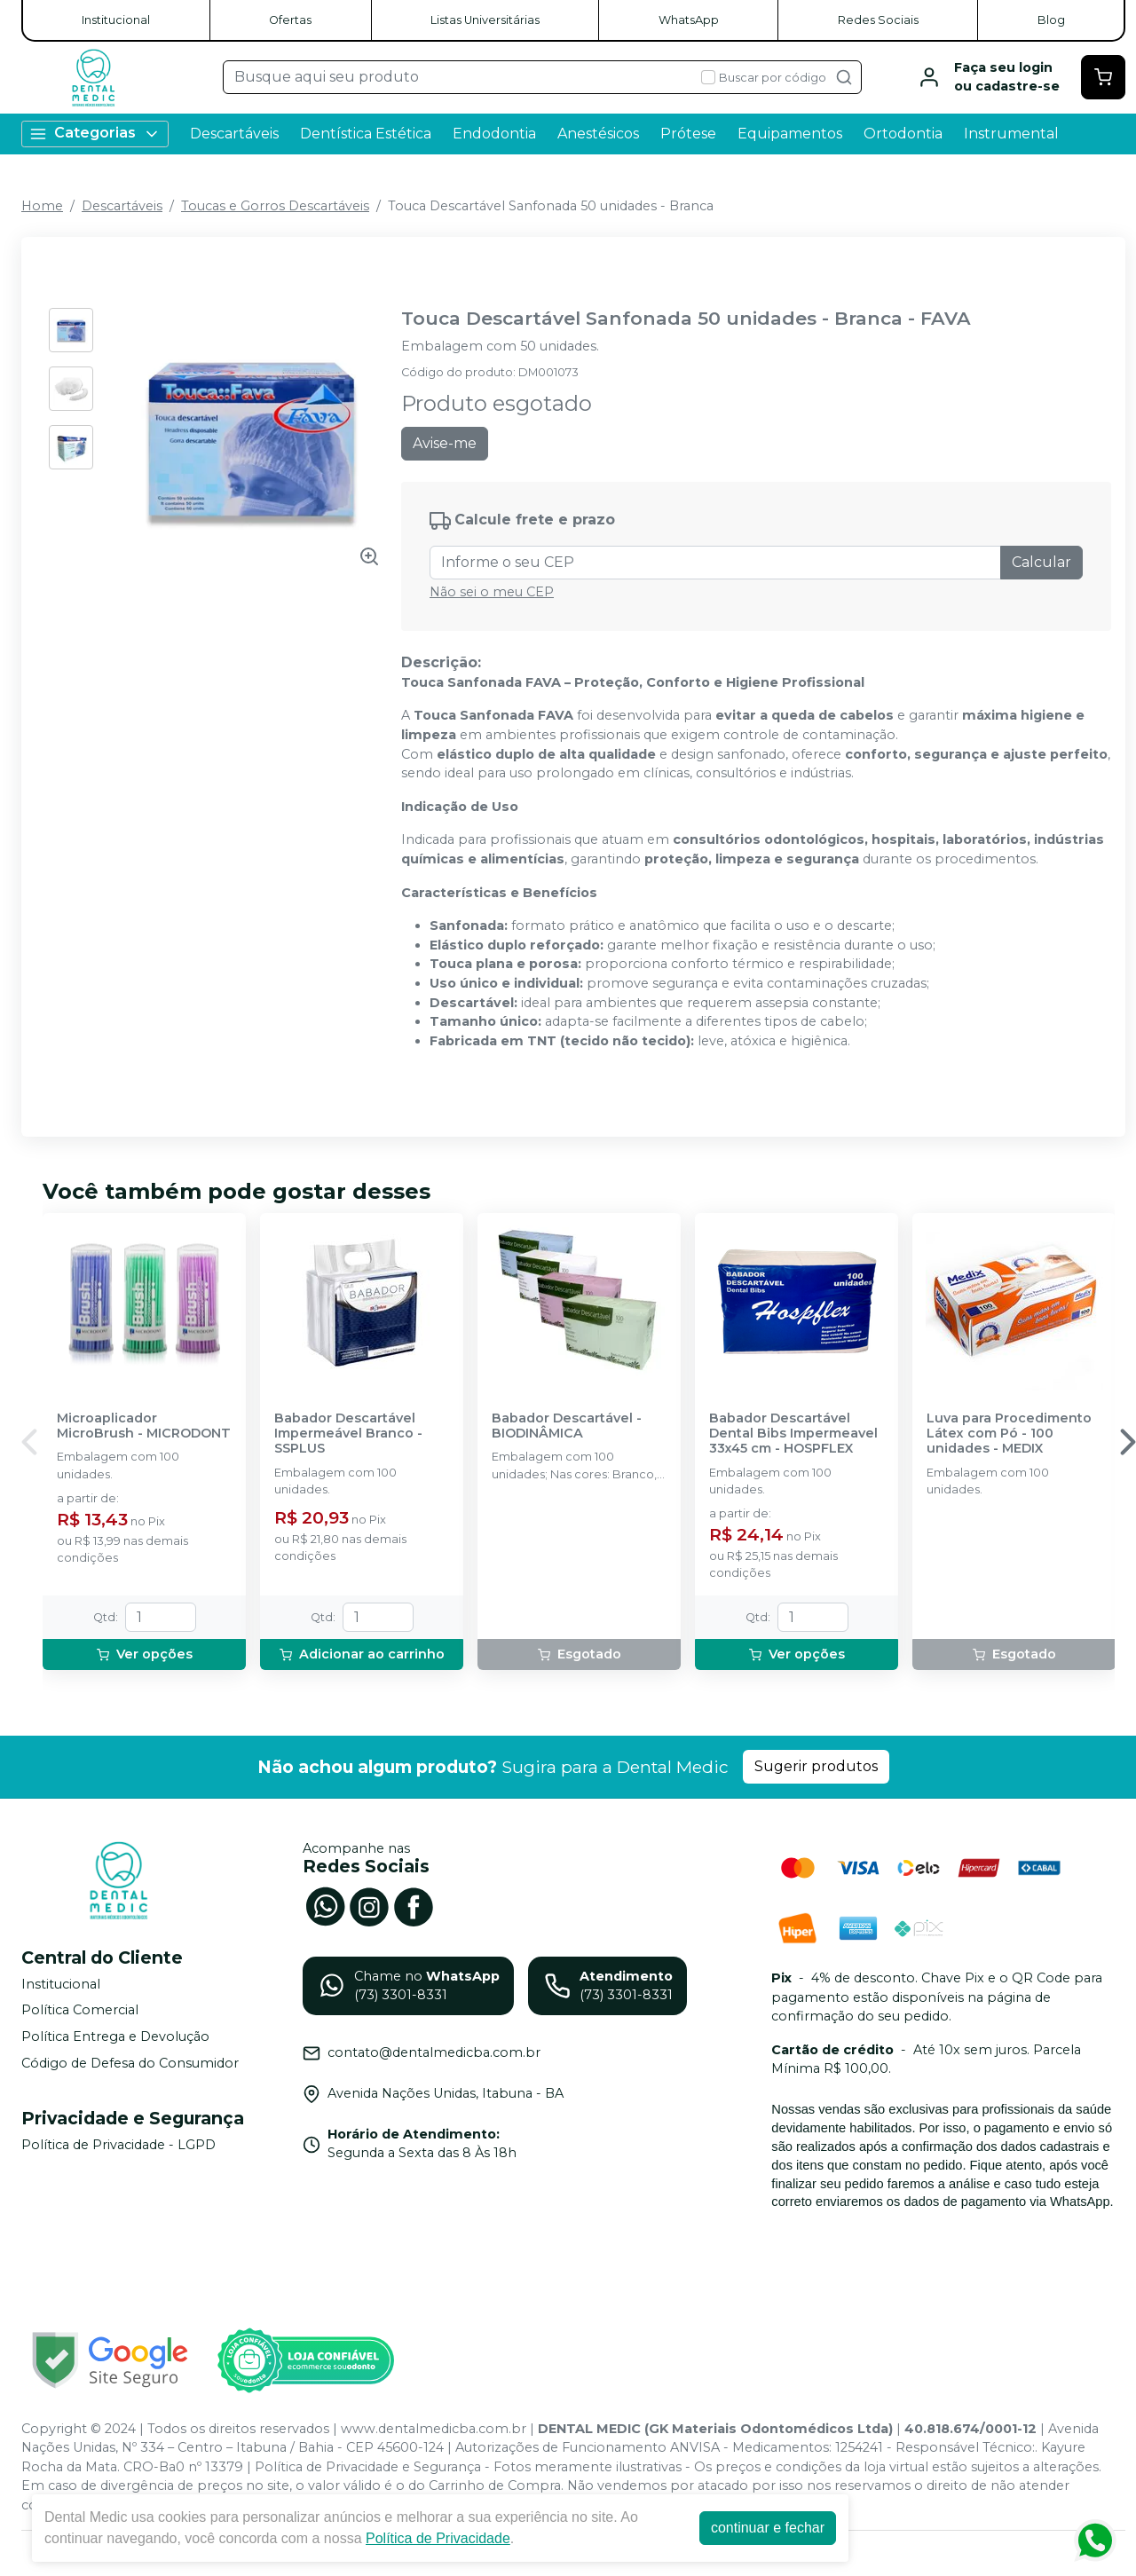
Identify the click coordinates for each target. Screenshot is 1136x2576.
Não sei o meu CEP (492, 592)
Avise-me (445, 443)
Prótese (688, 133)
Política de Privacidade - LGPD (118, 2145)
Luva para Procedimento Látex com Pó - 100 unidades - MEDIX (1009, 1434)
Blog (1051, 20)
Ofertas (290, 20)
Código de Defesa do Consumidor (130, 2063)
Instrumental (1011, 133)
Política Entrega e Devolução (115, 2036)
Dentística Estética (365, 133)
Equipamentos (790, 133)
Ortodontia (903, 133)
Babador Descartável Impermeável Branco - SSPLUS (348, 1434)
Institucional (116, 20)
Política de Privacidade (438, 2538)
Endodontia (494, 133)
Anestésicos (598, 133)
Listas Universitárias (485, 20)
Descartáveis (234, 133)
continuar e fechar (767, 2527)
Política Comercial (79, 2011)
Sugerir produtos (816, 1766)
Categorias (95, 133)
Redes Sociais (878, 20)
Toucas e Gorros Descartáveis (275, 206)
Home (42, 206)
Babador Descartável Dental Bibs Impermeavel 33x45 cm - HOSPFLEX (793, 1434)
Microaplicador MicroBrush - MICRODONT (144, 1426)
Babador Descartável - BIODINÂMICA (567, 1426)
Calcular (1041, 562)
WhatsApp (689, 20)
